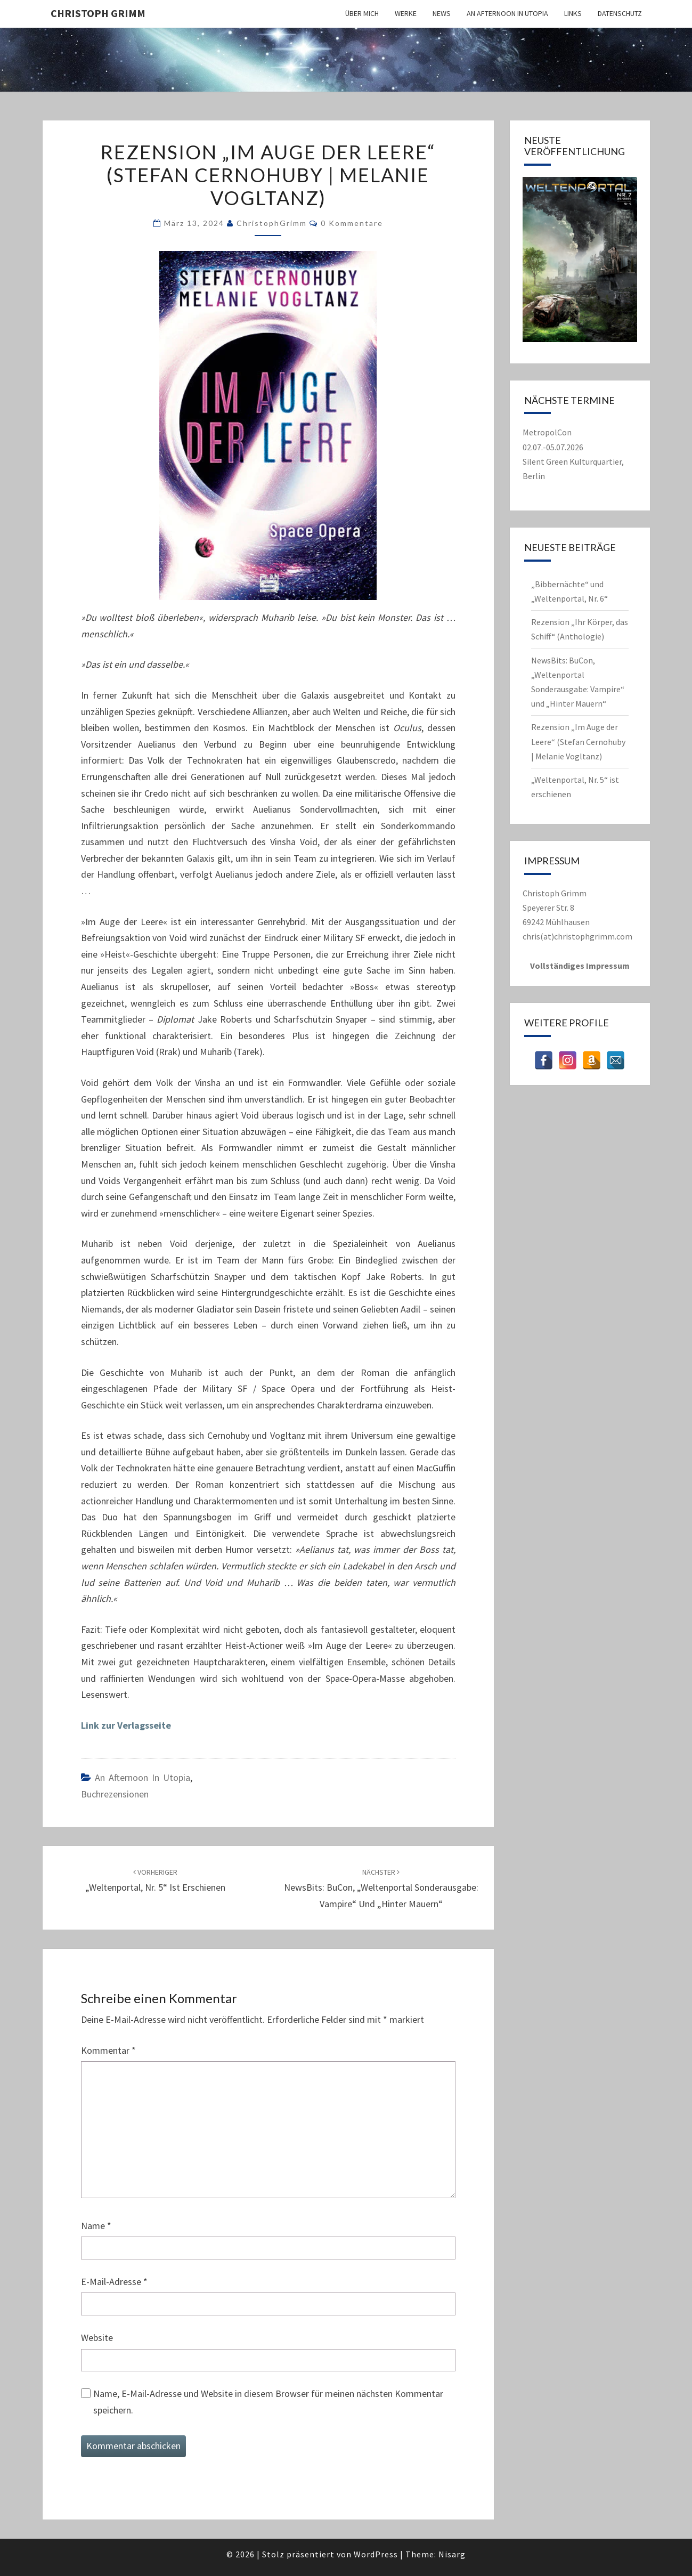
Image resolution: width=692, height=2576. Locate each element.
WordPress (376, 2554)
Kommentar (108, 2050)
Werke (406, 13)
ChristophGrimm (272, 223)
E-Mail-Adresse (114, 2281)
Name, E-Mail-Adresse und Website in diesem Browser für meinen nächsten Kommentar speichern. (268, 2401)
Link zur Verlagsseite (126, 1725)
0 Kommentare (352, 223)
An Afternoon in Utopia (507, 13)
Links (573, 13)
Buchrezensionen (115, 1794)
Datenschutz (620, 13)
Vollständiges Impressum (580, 965)
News (442, 13)
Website (97, 2337)
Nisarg (452, 2554)
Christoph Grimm (98, 13)
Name (96, 2225)
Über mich (362, 13)
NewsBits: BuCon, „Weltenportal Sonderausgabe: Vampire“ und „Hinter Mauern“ (381, 1888)
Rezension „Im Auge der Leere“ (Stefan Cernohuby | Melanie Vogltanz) (578, 741)
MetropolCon (547, 432)
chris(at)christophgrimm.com (577, 936)
